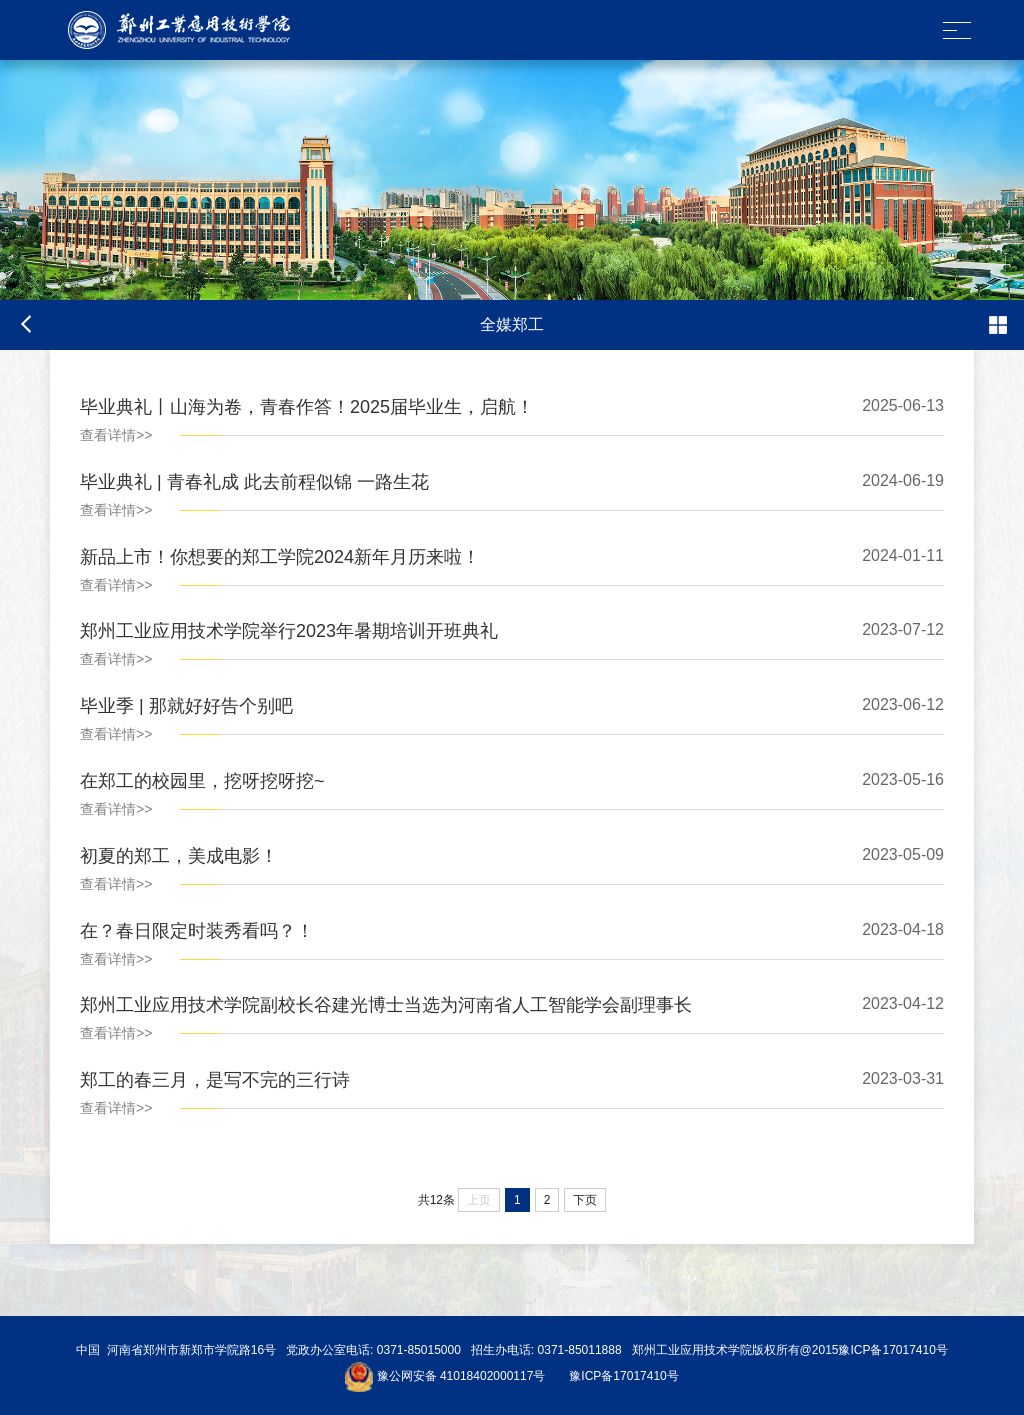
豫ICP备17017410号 (623, 1377)
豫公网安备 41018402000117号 (461, 1377)
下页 (585, 1200)
